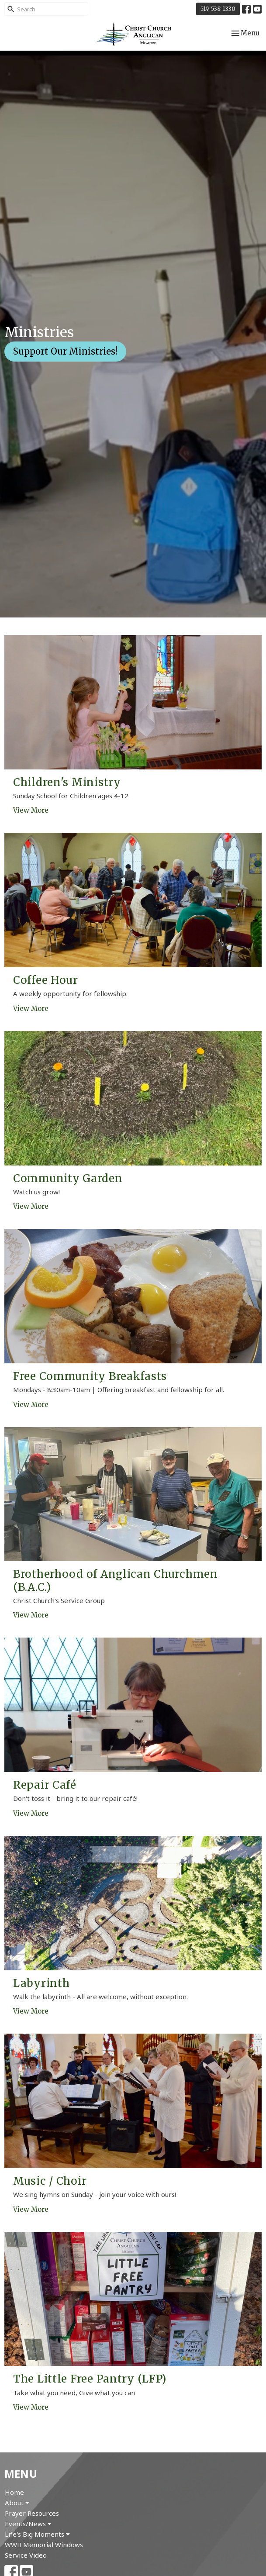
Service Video (26, 2555)
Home (14, 2492)
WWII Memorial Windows (44, 2544)
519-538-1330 (217, 9)
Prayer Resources (32, 2513)
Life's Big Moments (37, 2534)
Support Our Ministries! (65, 351)
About (17, 2502)
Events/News (28, 2523)
